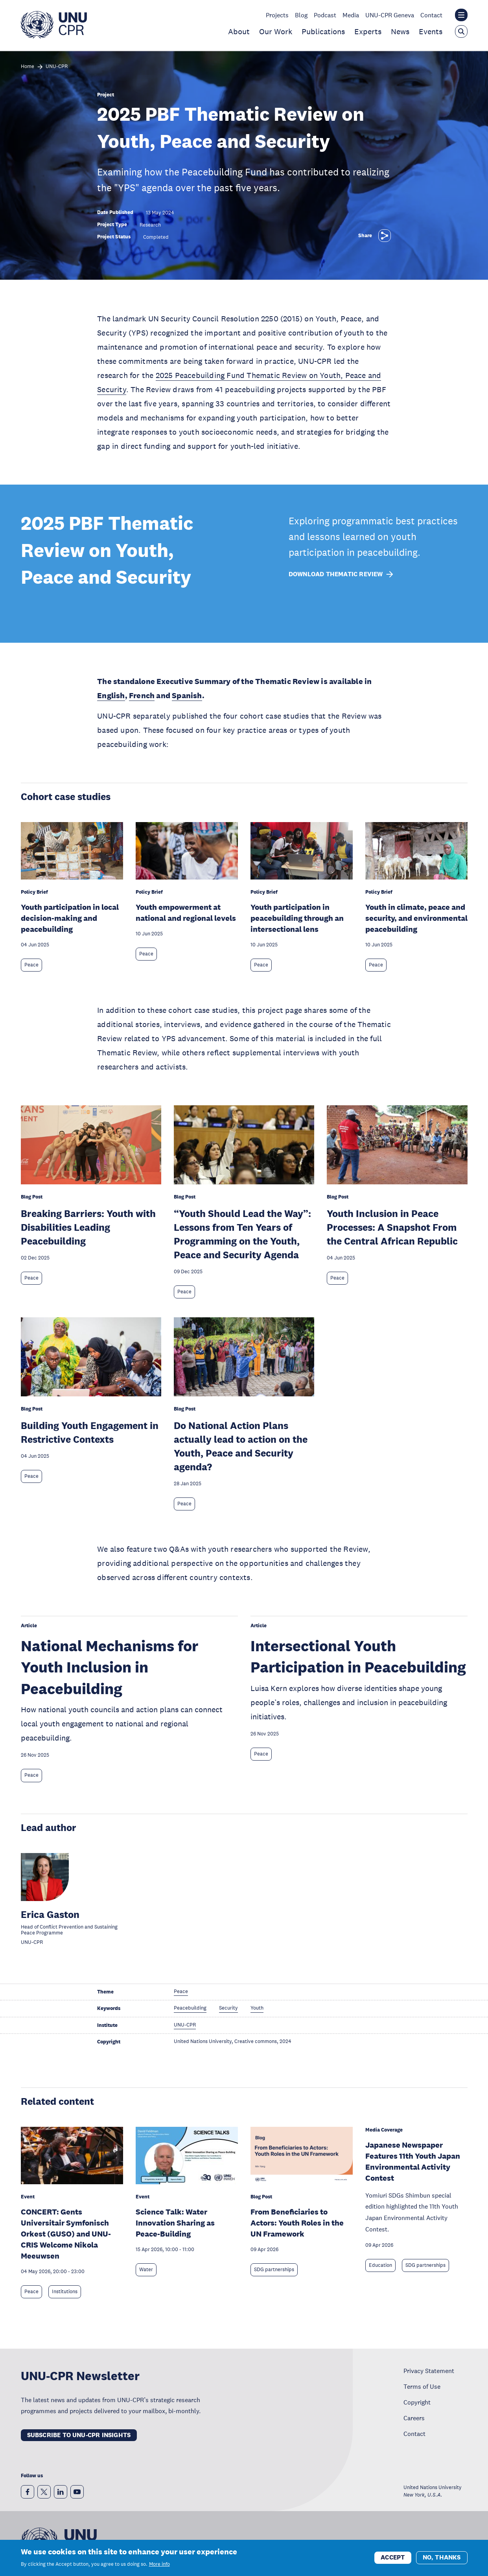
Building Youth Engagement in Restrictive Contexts (89, 1432)
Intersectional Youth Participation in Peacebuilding (358, 1656)
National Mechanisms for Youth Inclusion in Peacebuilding (109, 1667)
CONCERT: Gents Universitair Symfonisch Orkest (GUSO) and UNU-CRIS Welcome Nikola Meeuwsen (66, 2234)
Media (351, 15)
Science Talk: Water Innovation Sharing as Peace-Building (175, 2223)
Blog (301, 15)
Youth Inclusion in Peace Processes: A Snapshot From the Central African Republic (392, 1227)
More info (159, 2564)
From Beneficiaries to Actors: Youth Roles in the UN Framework (297, 2223)
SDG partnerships (274, 2269)
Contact (431, 15)
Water (146, 2269)
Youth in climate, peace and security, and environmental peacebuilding (416, 918)
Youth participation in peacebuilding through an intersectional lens (297, 918)
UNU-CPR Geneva (389, 15)
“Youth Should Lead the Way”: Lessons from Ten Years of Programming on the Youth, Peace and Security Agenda (242, 1234)
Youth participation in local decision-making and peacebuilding (70, 918)
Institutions (64, 2291)
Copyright (417, 2402)
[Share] (384, 235)
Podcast (325, 15)
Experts (367, 31)
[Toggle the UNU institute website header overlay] (461, 15)
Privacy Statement (428, 2371)
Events (430, 31)
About (239, 31)
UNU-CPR (57, 67)
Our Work (275, 31)
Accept (393, 2558)
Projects (277, 15)
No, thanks (442, 2558)
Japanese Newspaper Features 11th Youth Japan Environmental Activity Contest (412, 2161)
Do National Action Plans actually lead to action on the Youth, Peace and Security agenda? (241, 1446)
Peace (31, 965)
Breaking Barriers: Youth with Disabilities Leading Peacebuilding (88, 1227)
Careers (414, 2418)
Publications (323, 31)
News (400, 31)
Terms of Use (421, 2386)
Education (380, 2265)
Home (27, 67)
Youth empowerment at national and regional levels (186, 912)
